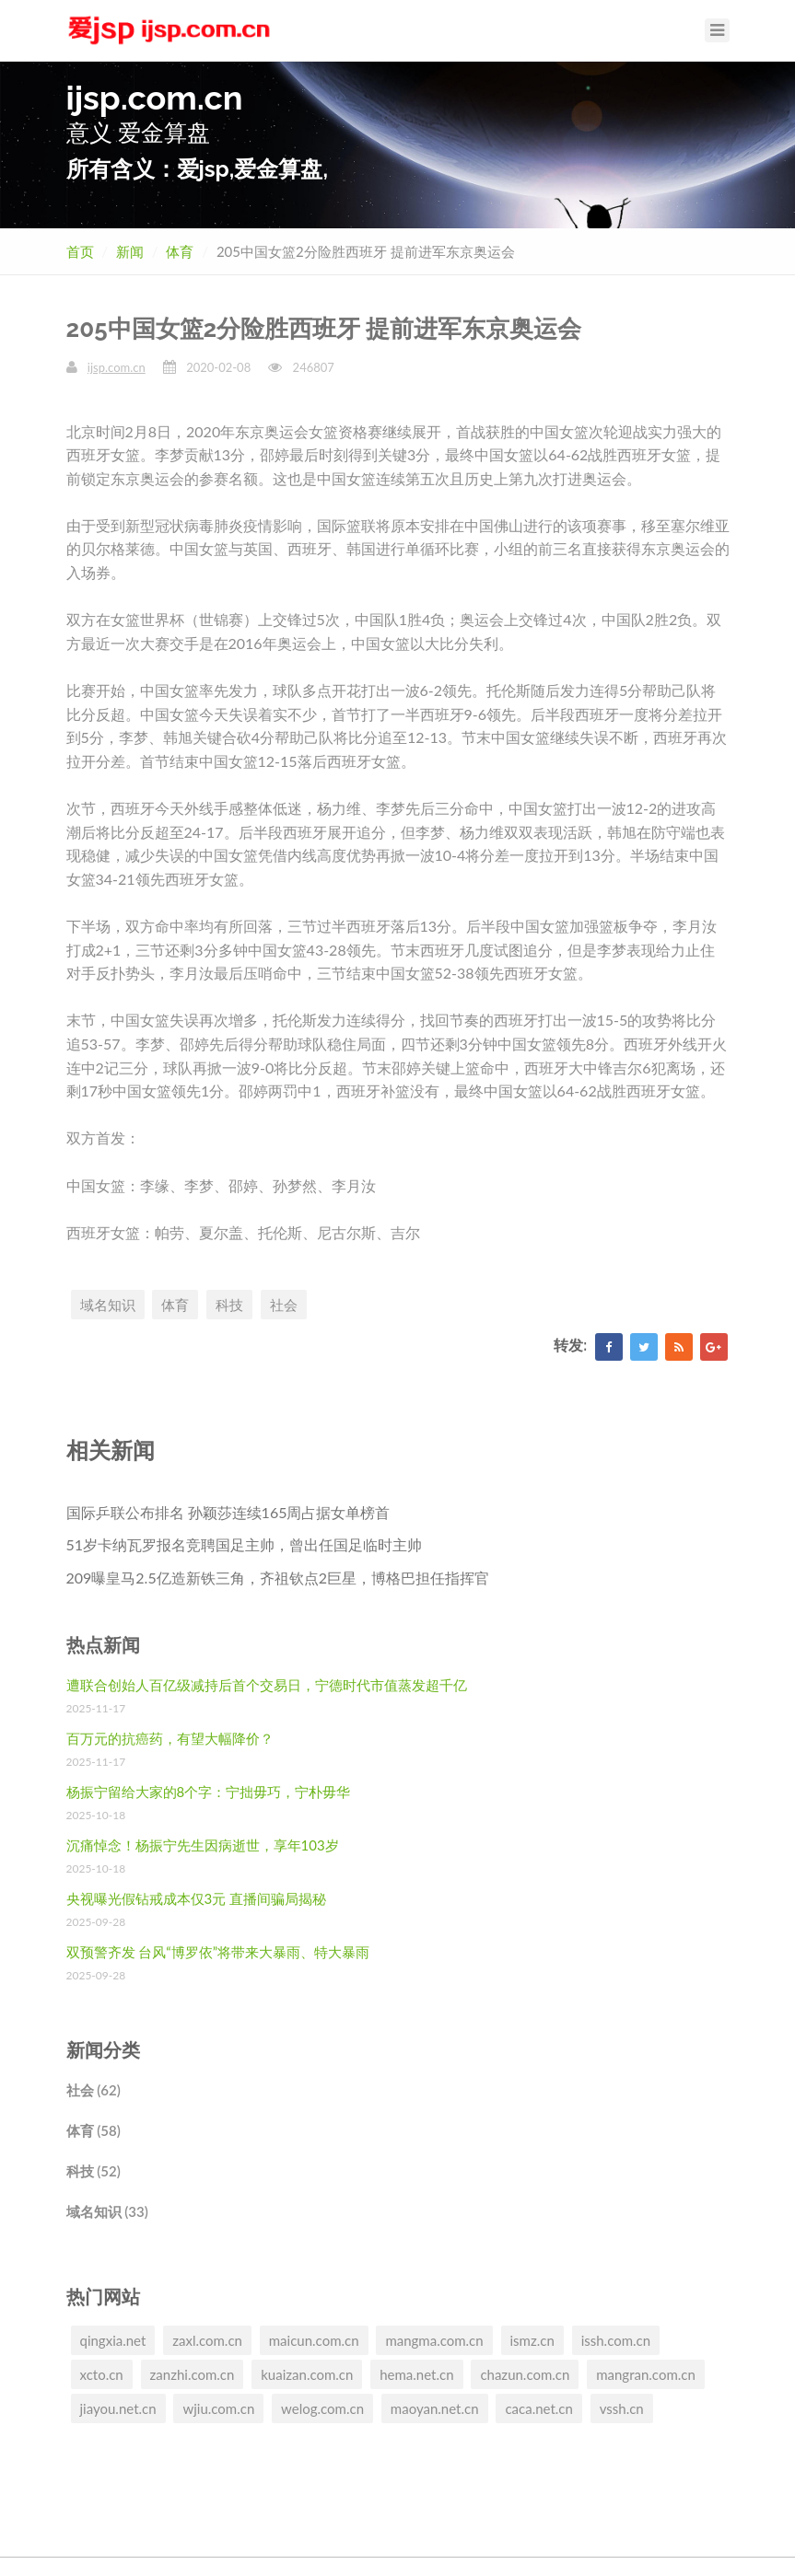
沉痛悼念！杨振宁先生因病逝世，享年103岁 (202, 1845)
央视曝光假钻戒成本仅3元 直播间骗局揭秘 (196, 1898)
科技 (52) (93, 2171)
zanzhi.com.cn (192, 2374)
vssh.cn (622, 2408)
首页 (80, 251)
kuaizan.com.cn (307, 2374)
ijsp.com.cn (117, 367)
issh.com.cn (615, 2340)
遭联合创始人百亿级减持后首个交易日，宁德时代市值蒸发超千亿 (266, 1685)
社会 (284, 1304)
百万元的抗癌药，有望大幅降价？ (170, 1738)
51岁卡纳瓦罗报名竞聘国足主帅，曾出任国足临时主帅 (244, 1544)
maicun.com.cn (314, 2340)
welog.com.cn (322, 2408)
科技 (229, 1304)
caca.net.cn (538, 2408)
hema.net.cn (416, 2374)
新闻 (130, 251)
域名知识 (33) (107, 2211)
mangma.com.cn (434, 2340)
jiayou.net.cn (118, 2408)
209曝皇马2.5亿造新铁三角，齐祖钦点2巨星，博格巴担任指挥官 (277, 1577)
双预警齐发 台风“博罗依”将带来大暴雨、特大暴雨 (218, 1952)
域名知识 (107, 1304)
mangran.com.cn (646, 2374)
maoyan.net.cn (435, 2408)
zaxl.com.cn (207, 2340)
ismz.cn (532, 2340)
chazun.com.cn (524, 2374)
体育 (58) (93, 2130)
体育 (179, 251)
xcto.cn (101, 2374)
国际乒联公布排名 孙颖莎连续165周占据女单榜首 (228, 1512)
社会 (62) (93, 2090)
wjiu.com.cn (218, 2408)
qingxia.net (113, 2340)
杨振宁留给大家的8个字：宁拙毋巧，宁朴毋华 (208, 1791)
